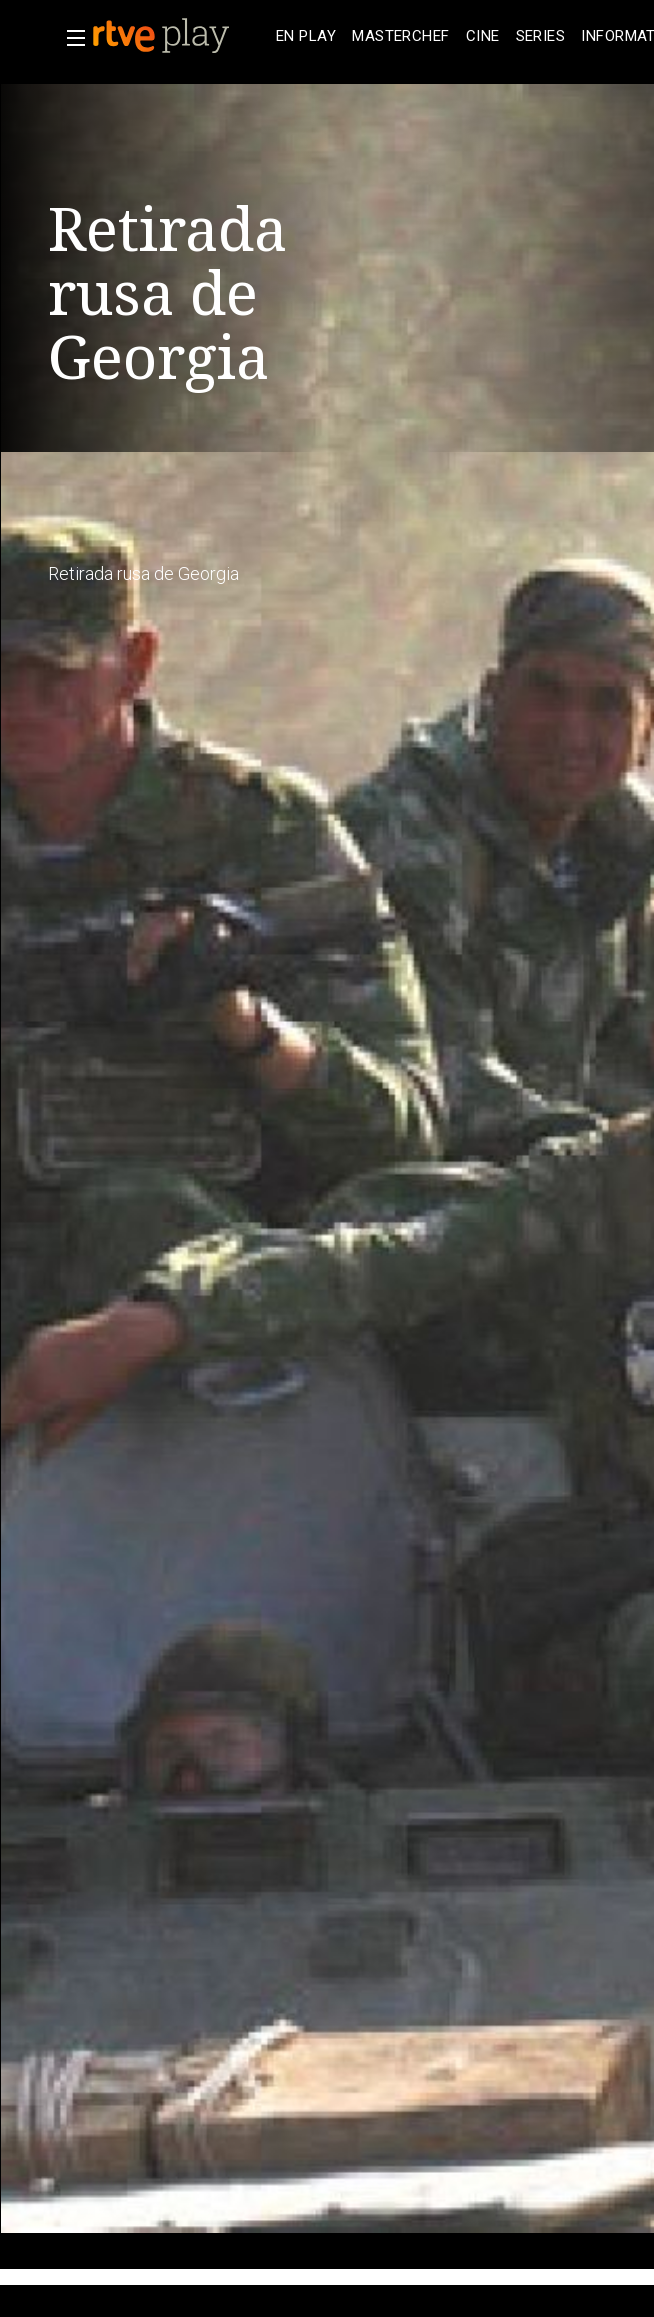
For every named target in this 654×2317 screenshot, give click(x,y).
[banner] (180, 36)
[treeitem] (306, 36)
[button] (70, 38)
